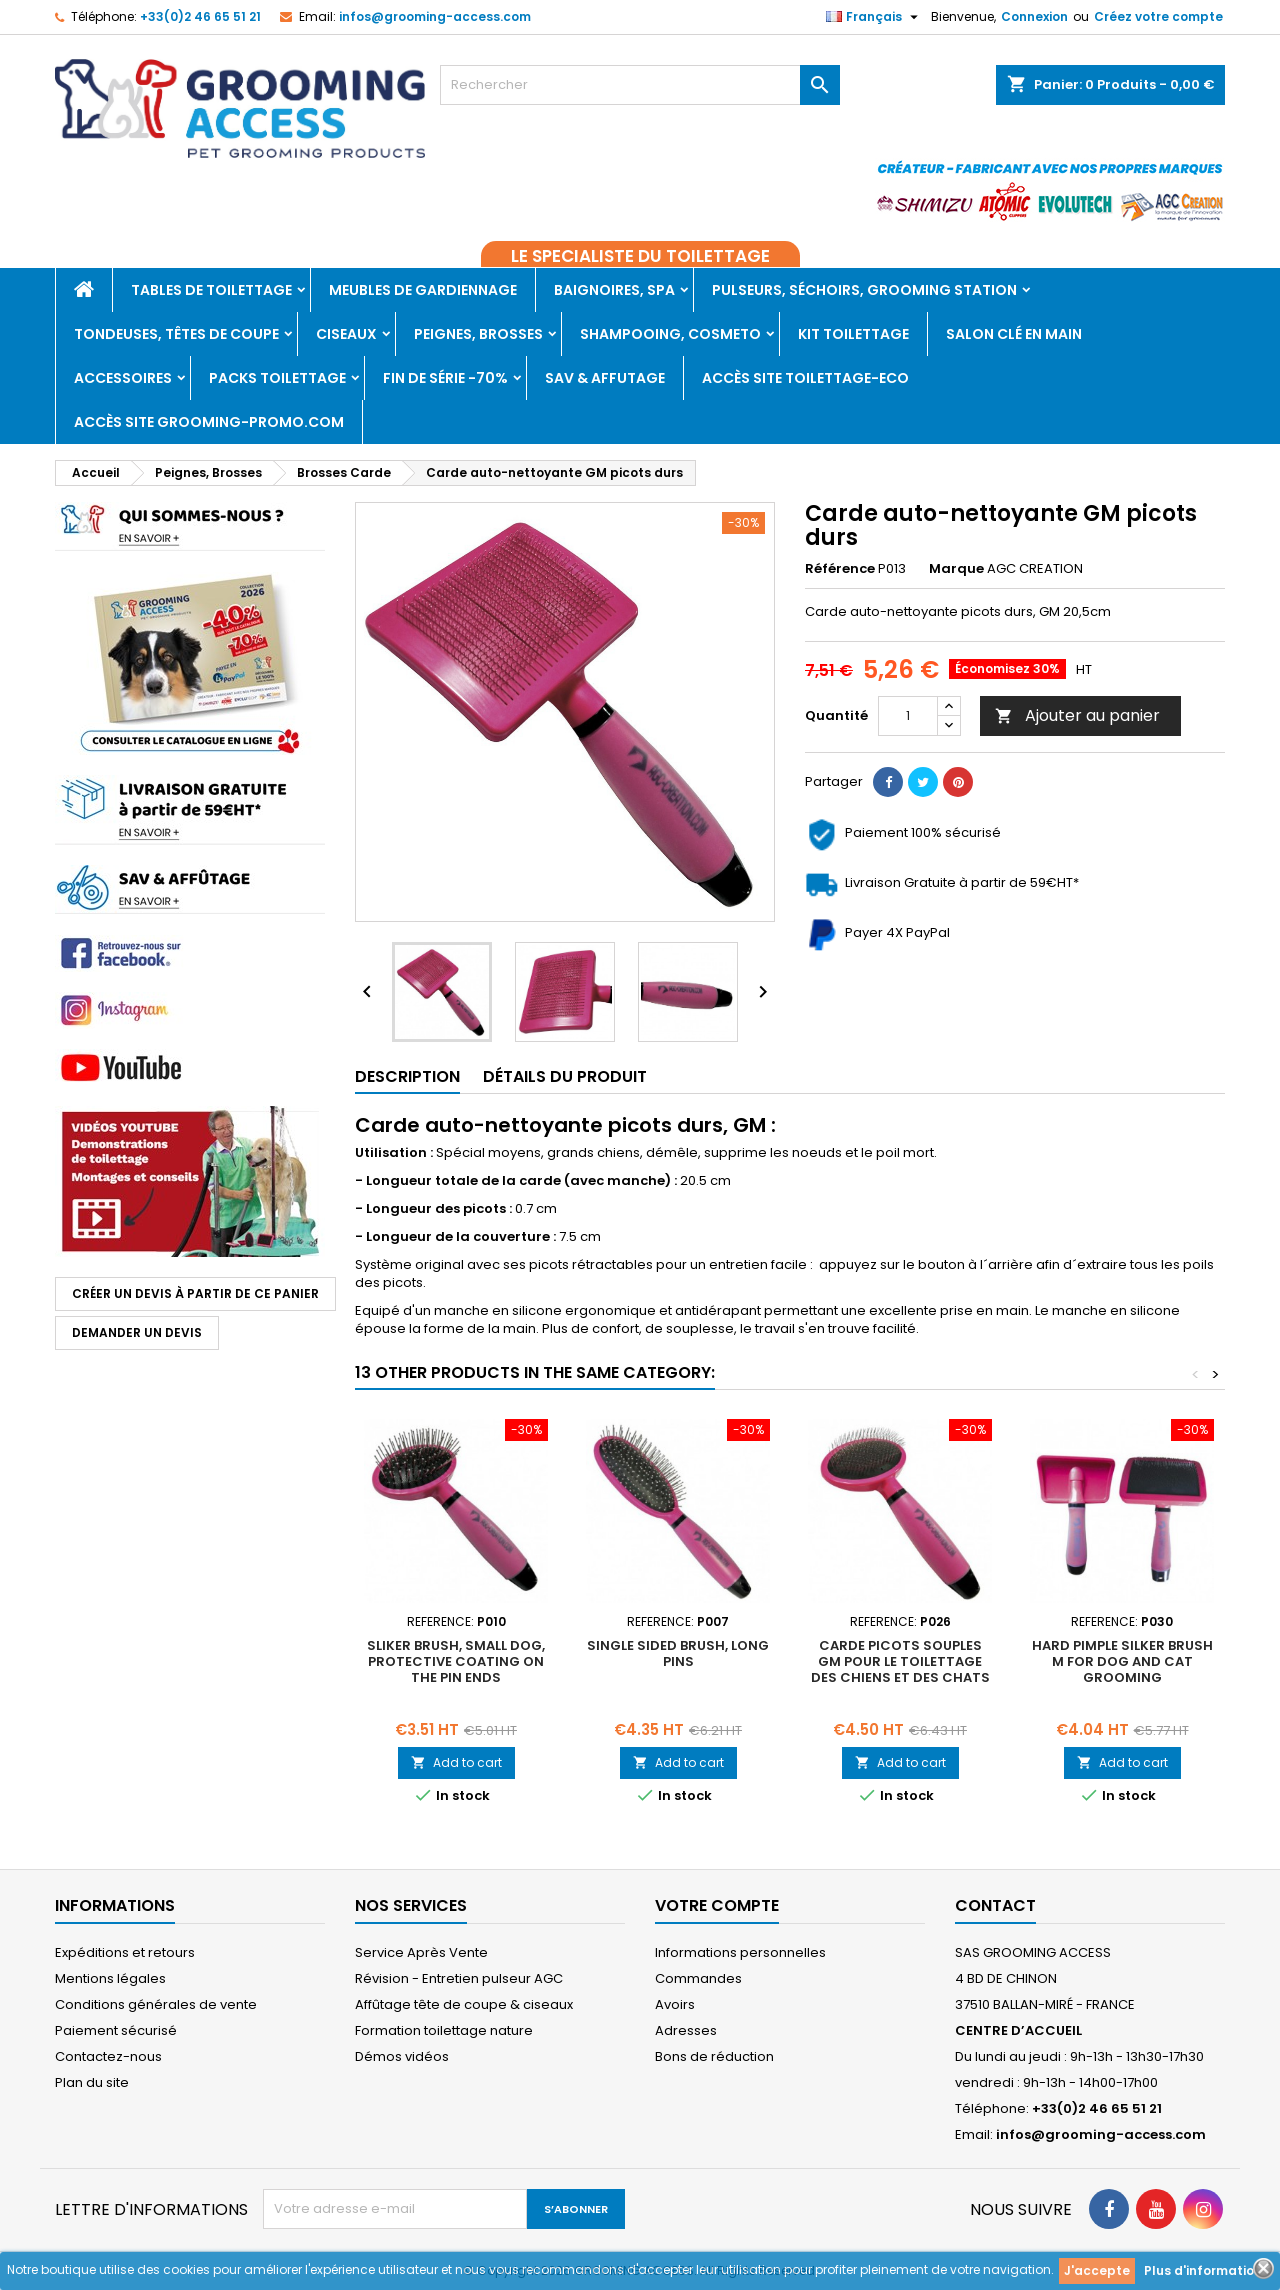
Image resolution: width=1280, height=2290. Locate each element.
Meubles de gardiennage (423, 290)
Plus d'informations (1206, 2270)
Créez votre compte (1158, 16)
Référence (840, 569)
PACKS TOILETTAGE (277, 378)
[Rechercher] (640, 85)
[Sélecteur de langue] (874, 17)
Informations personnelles (740, 1952)
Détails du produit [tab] (565, 1076)
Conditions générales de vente (156, 2004)
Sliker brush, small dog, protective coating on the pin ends (456, 1661)
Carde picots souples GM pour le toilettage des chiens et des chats (900, 1661)
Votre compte (717, 1905)
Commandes (698, 1978)
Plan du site (92, 2082)
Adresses (686, 2030)
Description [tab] (407, 1076)
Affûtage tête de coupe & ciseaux (464, 2004)
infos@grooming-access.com (435, 16)
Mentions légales (110, 1978)
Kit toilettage (853, 334)
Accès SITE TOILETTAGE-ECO (805, 378)
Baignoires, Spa (614, 290)
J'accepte (1097, 2270)
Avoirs (675, 2004)
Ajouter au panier (1077, 715)
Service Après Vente (421, 1952)
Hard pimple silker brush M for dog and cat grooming (1122, 1661)
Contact (995, 1905)
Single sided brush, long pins (678, 1653)
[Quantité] (908, 716)
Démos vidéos (402, 2056)
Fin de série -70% (445, 378)
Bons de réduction (714, 2056)
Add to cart (456, 1762)
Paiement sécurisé (116, 2030)
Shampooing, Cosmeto (670, 334)
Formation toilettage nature (444, 2030)
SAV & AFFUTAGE (605, 378)
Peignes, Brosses (478, 334)
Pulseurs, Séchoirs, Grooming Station (864, 290)
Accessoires (123, 378)
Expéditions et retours (125, 1952)
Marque (956, 569)
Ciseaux (346, 334)
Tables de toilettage (211, 290)
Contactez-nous (108, 2056)
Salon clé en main (1014, 334)
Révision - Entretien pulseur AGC (459, 1978)
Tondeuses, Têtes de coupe (176, 334)
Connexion (1034, 16)
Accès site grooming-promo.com (209, 422)
